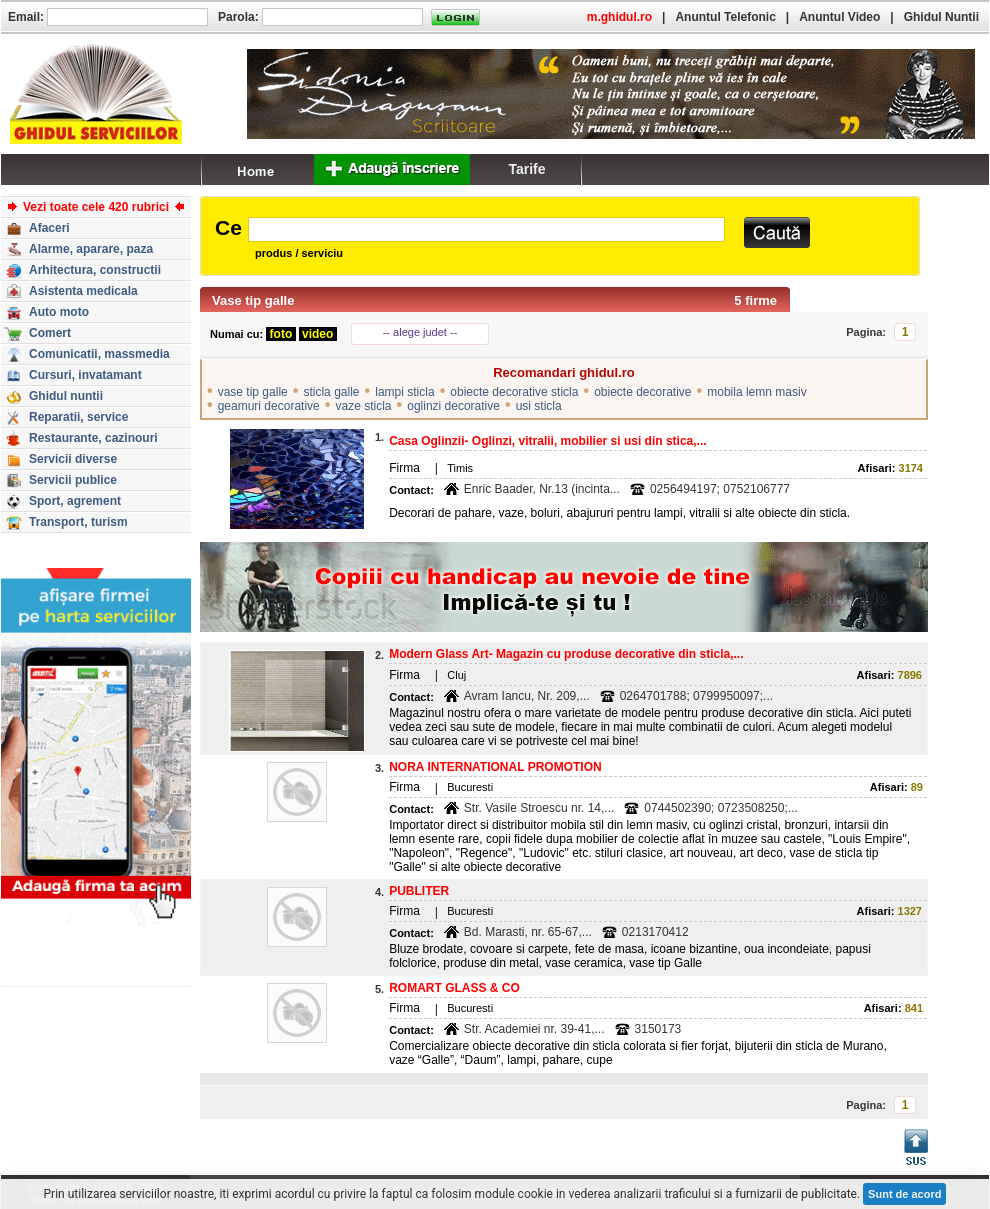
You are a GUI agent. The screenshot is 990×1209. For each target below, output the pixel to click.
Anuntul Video (839, 17)
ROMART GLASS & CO (454, 988)
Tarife (526, 169)
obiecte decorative (642, 392)
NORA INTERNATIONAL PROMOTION (495, 767)
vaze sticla (363, 406)
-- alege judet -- (420, 332)
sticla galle (331, 392)
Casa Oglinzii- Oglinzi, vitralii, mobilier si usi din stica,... (547, 441)
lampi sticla (404, 392)
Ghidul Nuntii (941, 17)
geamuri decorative (269, 406)
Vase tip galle (253, 300)
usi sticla (539, 406)
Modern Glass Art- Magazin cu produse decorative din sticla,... (566, 654)
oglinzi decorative (453, 406)
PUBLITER (419, 891)
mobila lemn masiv (756, 392)
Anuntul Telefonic (725, 17)
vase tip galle (253, 392)
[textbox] (486, 229)
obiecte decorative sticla (514, 392)
